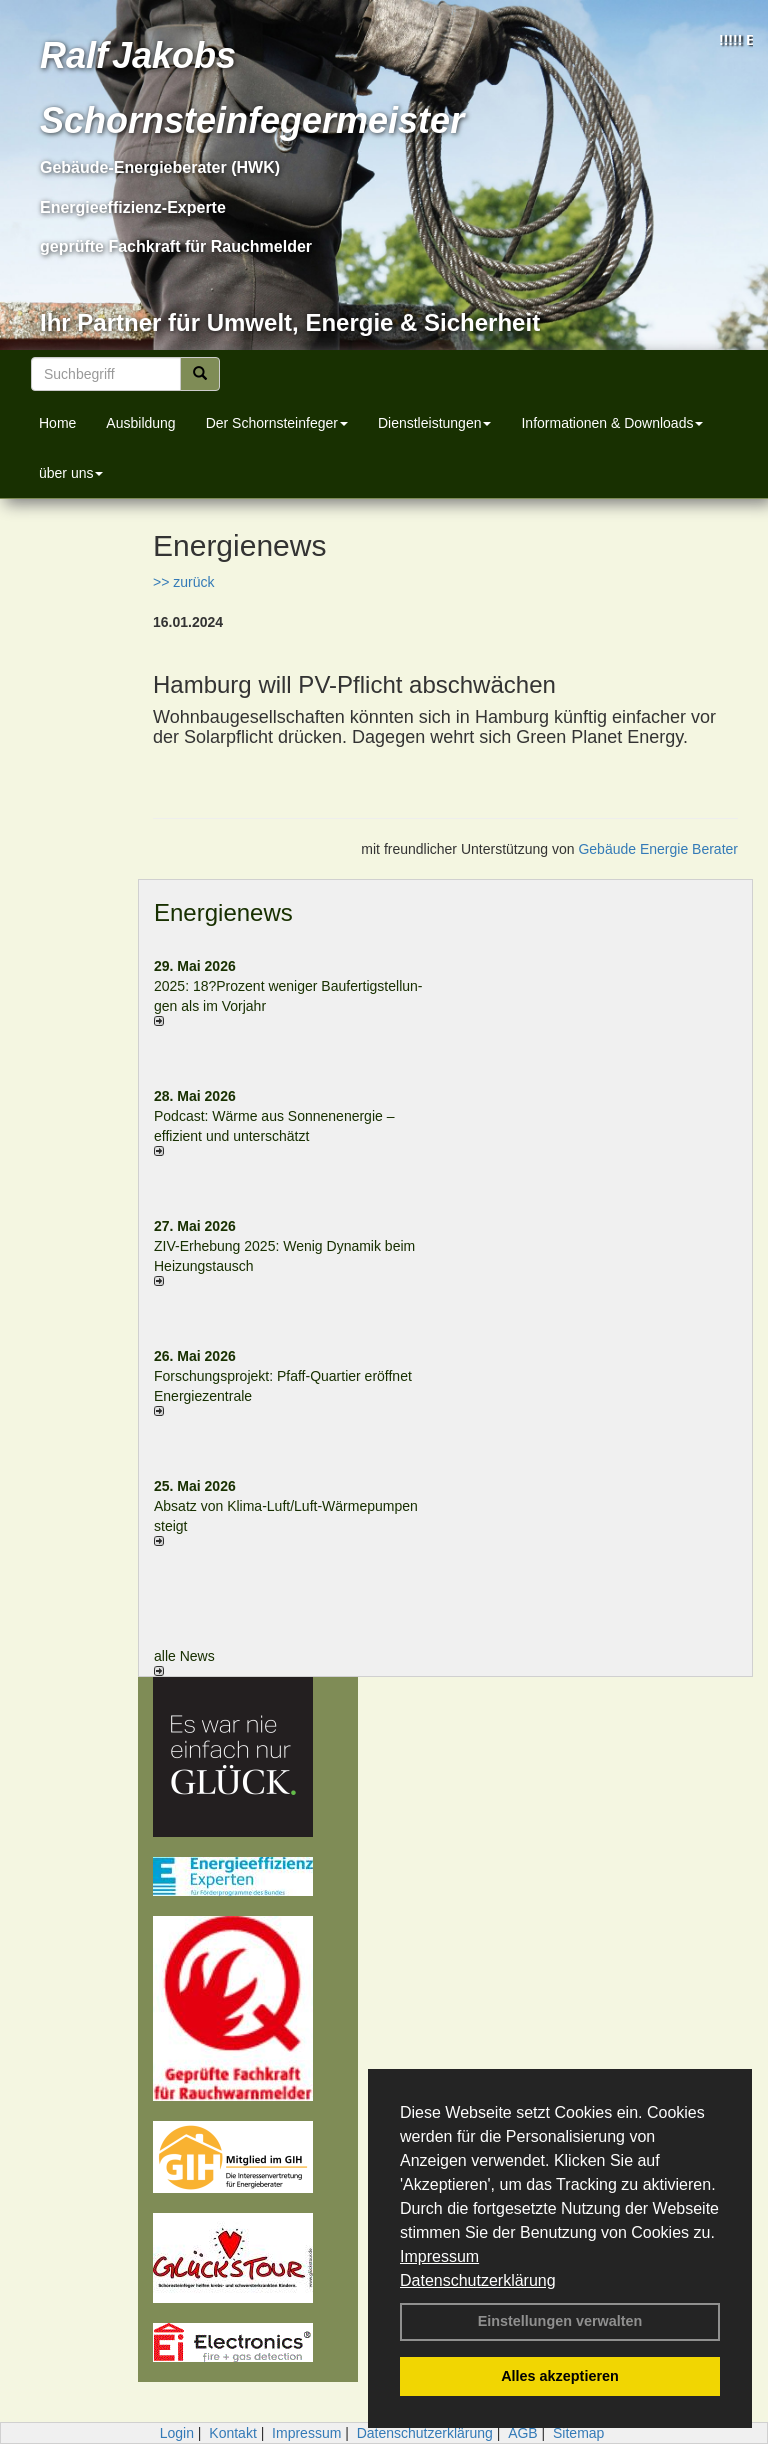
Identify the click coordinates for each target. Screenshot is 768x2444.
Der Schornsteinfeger (277, 423)
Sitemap (578, 2433)
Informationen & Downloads (612, 423)
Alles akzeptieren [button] (560, 2376)
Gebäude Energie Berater (658, 849)
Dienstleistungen (435, 423)
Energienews (223, 912)
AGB (523, 2433)
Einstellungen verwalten (560, 2321)
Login (177, 2433)
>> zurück (183, 582)
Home (57, 423)
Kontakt (232, 2433)
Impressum (439, 2256)
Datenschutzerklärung (478, 2280)
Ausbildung (140, 423)
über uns (71, 473)
